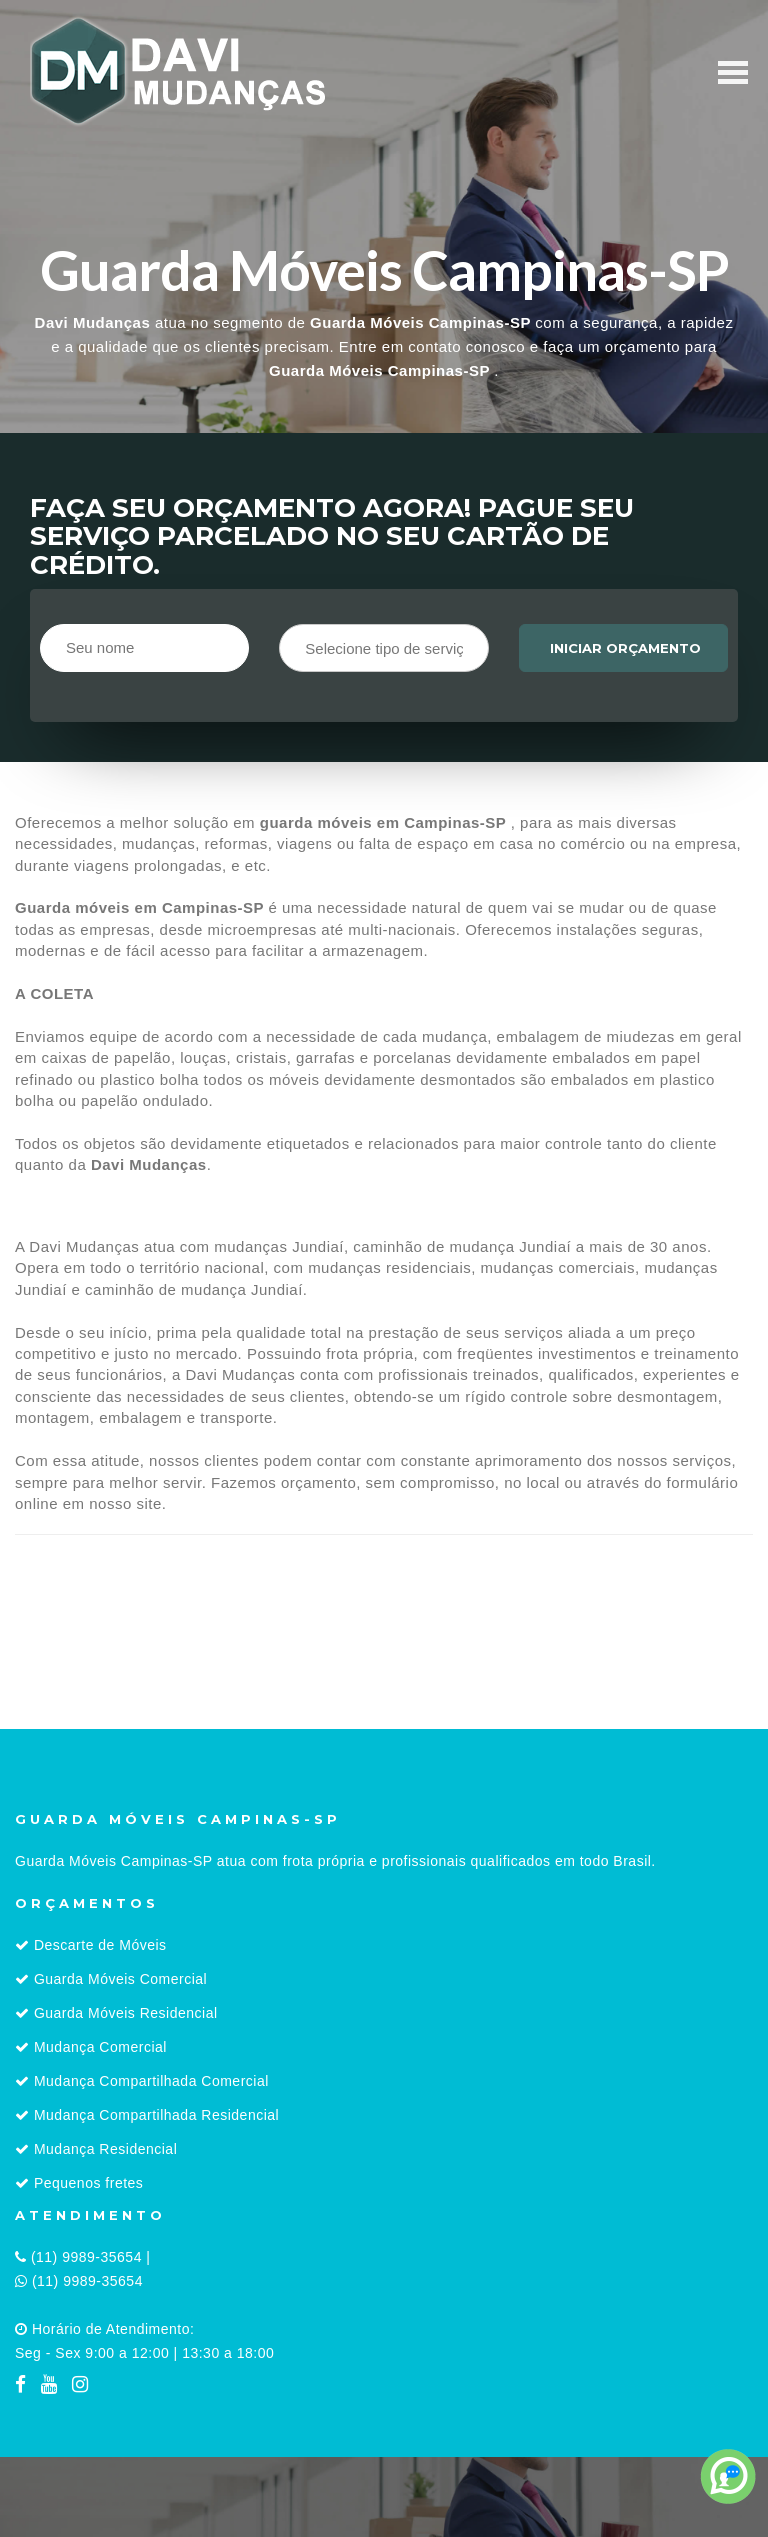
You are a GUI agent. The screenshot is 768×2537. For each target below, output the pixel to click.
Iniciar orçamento (625, 648)
